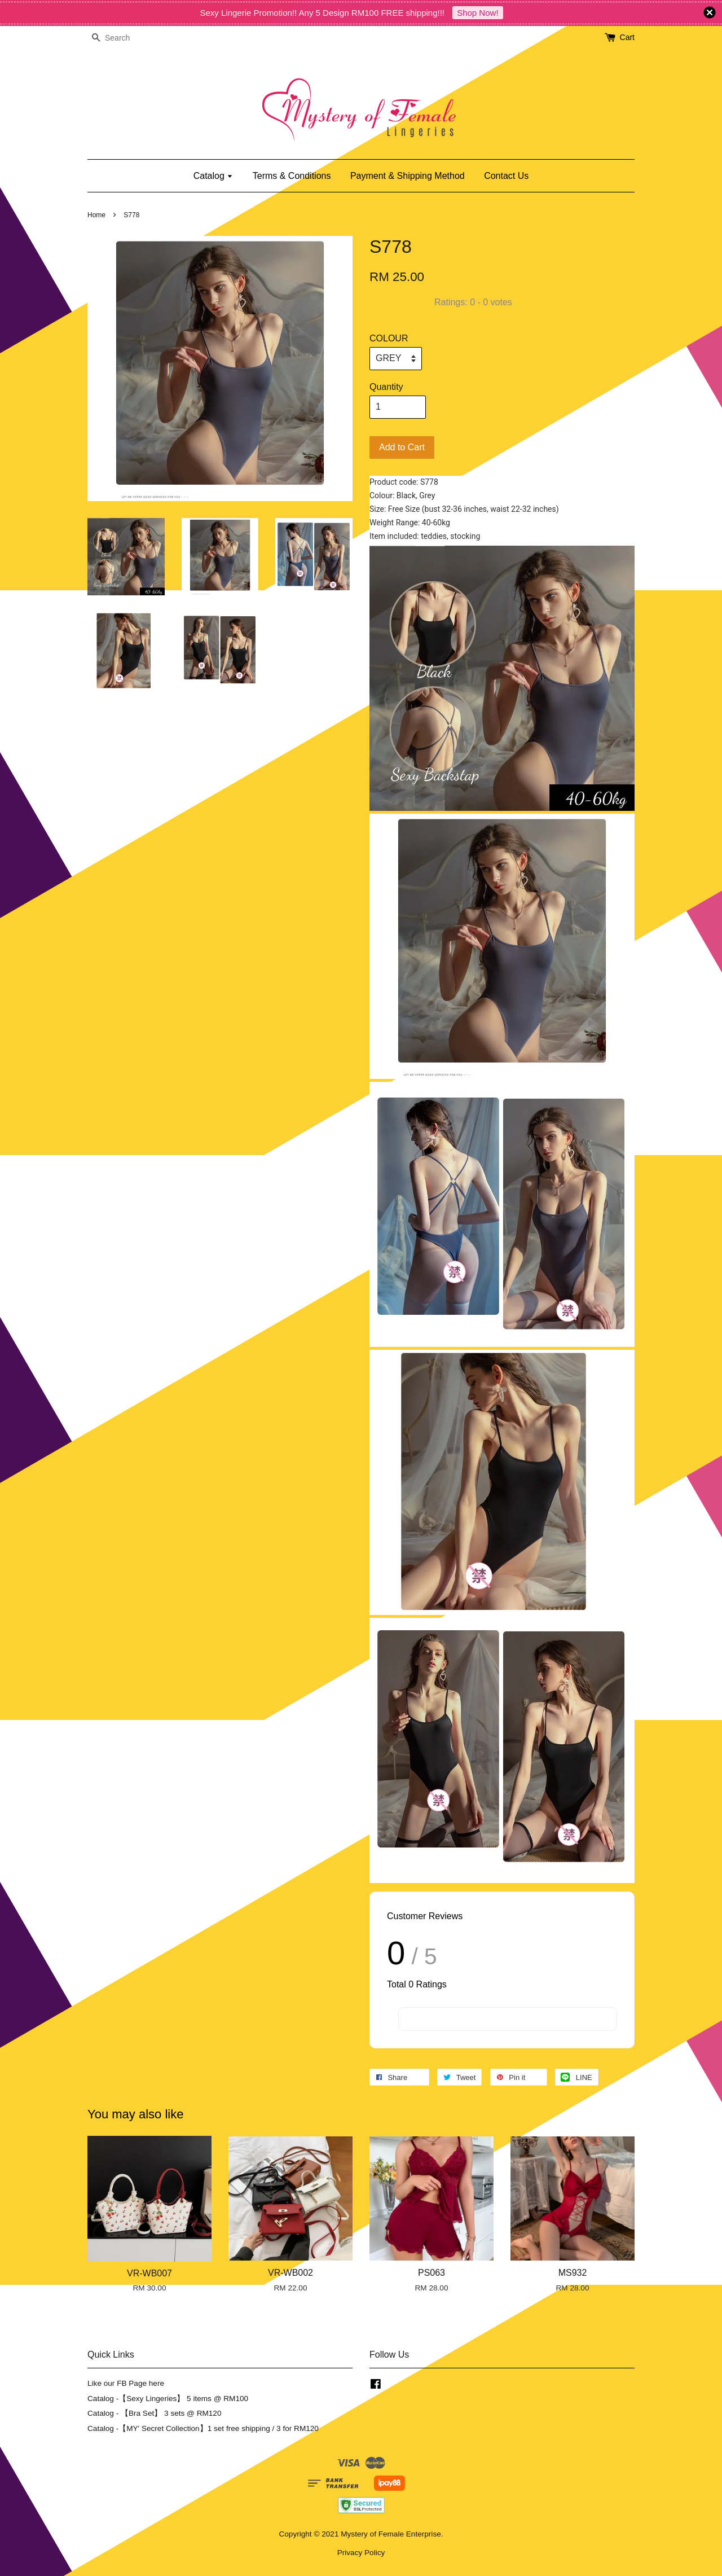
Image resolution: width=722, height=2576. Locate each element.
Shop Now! (477, 12)
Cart (627, 37)
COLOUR (388, 338)
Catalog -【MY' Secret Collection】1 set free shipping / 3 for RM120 (203, 2428)
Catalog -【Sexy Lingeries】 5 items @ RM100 (167, 2398)
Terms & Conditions (292, 176)
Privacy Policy (361, 2552)
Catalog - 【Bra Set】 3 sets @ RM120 (154, 2413)
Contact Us (506, 176)
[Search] (121, 38)
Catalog (213, 176)
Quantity (386, 387)
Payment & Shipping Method (407, 176)
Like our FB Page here (125, 2383)
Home (96, 215)
